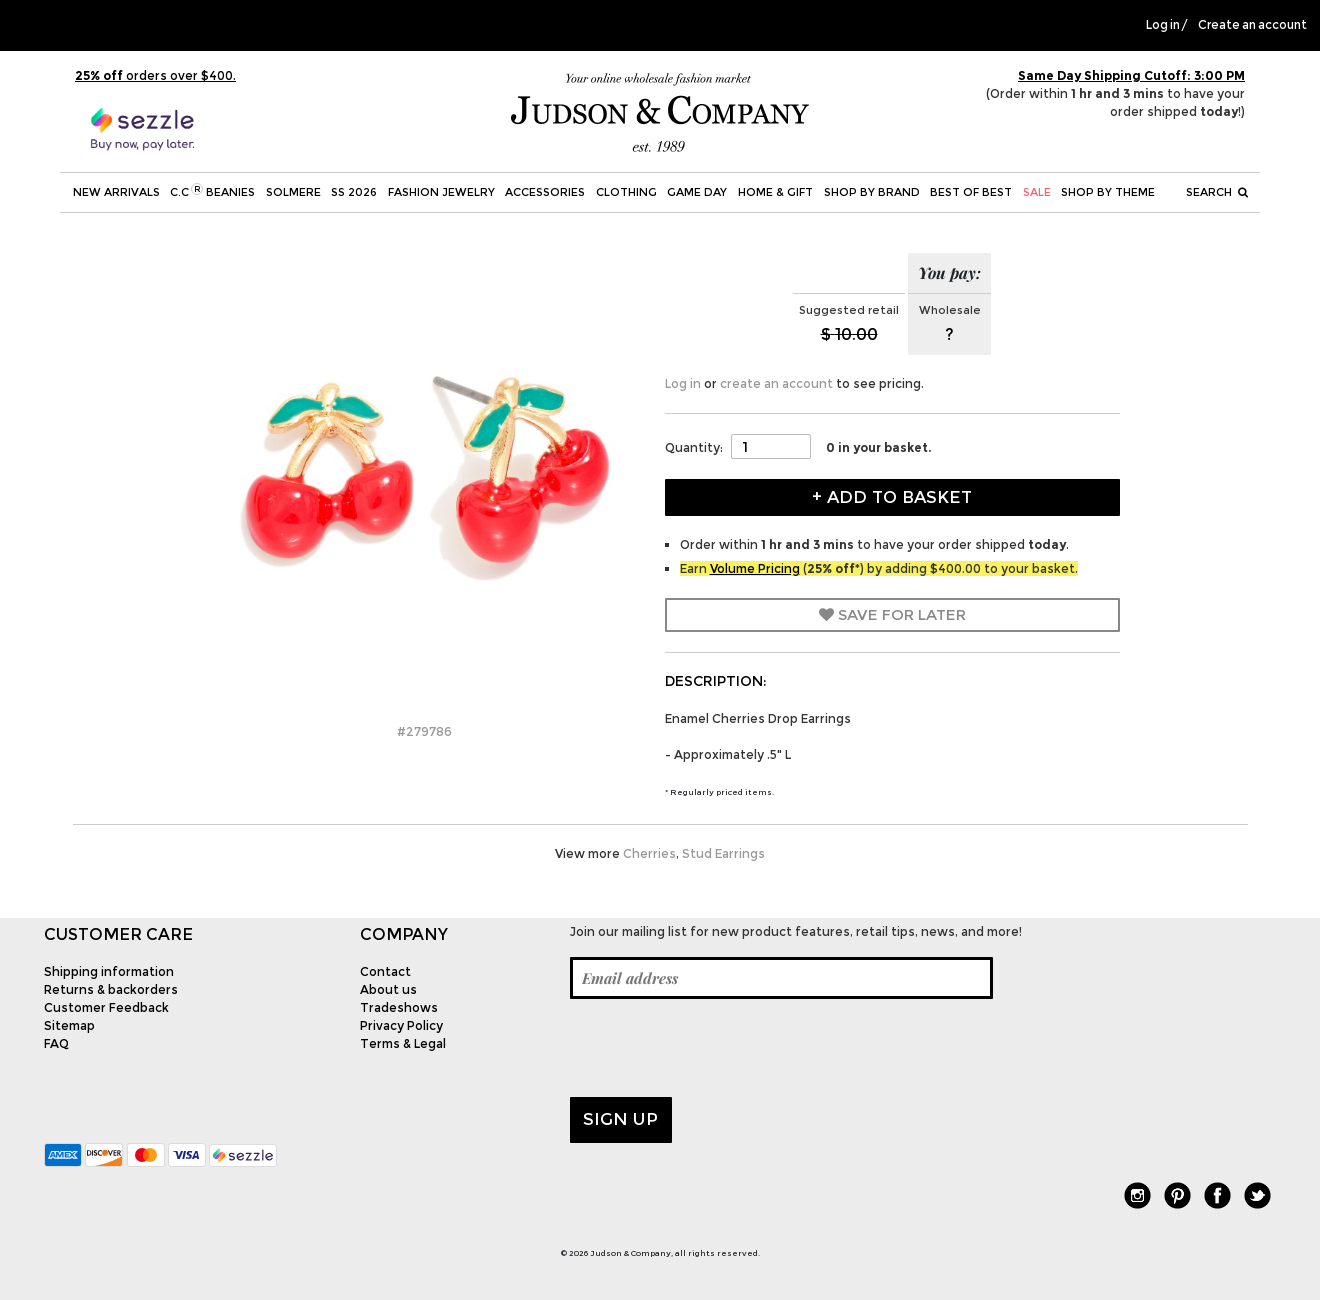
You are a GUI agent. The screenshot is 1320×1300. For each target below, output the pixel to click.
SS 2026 (354, 192)
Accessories (545, 192)
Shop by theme (1108, 192)
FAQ (56, 1043)
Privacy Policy (401, 1025)
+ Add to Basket (892, 497)
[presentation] (722, 1048)
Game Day (697, 192)
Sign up (620, 1119)
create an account (776, 383)
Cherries (649, 853)
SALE (1037, 192)
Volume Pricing (755, 568)
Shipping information (109, 971)
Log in (1163, 25)
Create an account (1252, 25)
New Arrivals (116, 192)
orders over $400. (155, 75)
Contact (385, 971)
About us (388, 989)
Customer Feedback (106, 1007)
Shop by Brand (872, 192)
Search (1217, 192)
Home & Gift (775, 192)
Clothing (626, 192)
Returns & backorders (111, 989)
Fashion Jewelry (441, 192)
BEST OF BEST (971, 192)
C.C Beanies (212, 191)
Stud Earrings (723, 853)
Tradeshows (399, 1007)
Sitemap (69, 1025)
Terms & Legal (403, 1043)
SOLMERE (293, 192)
